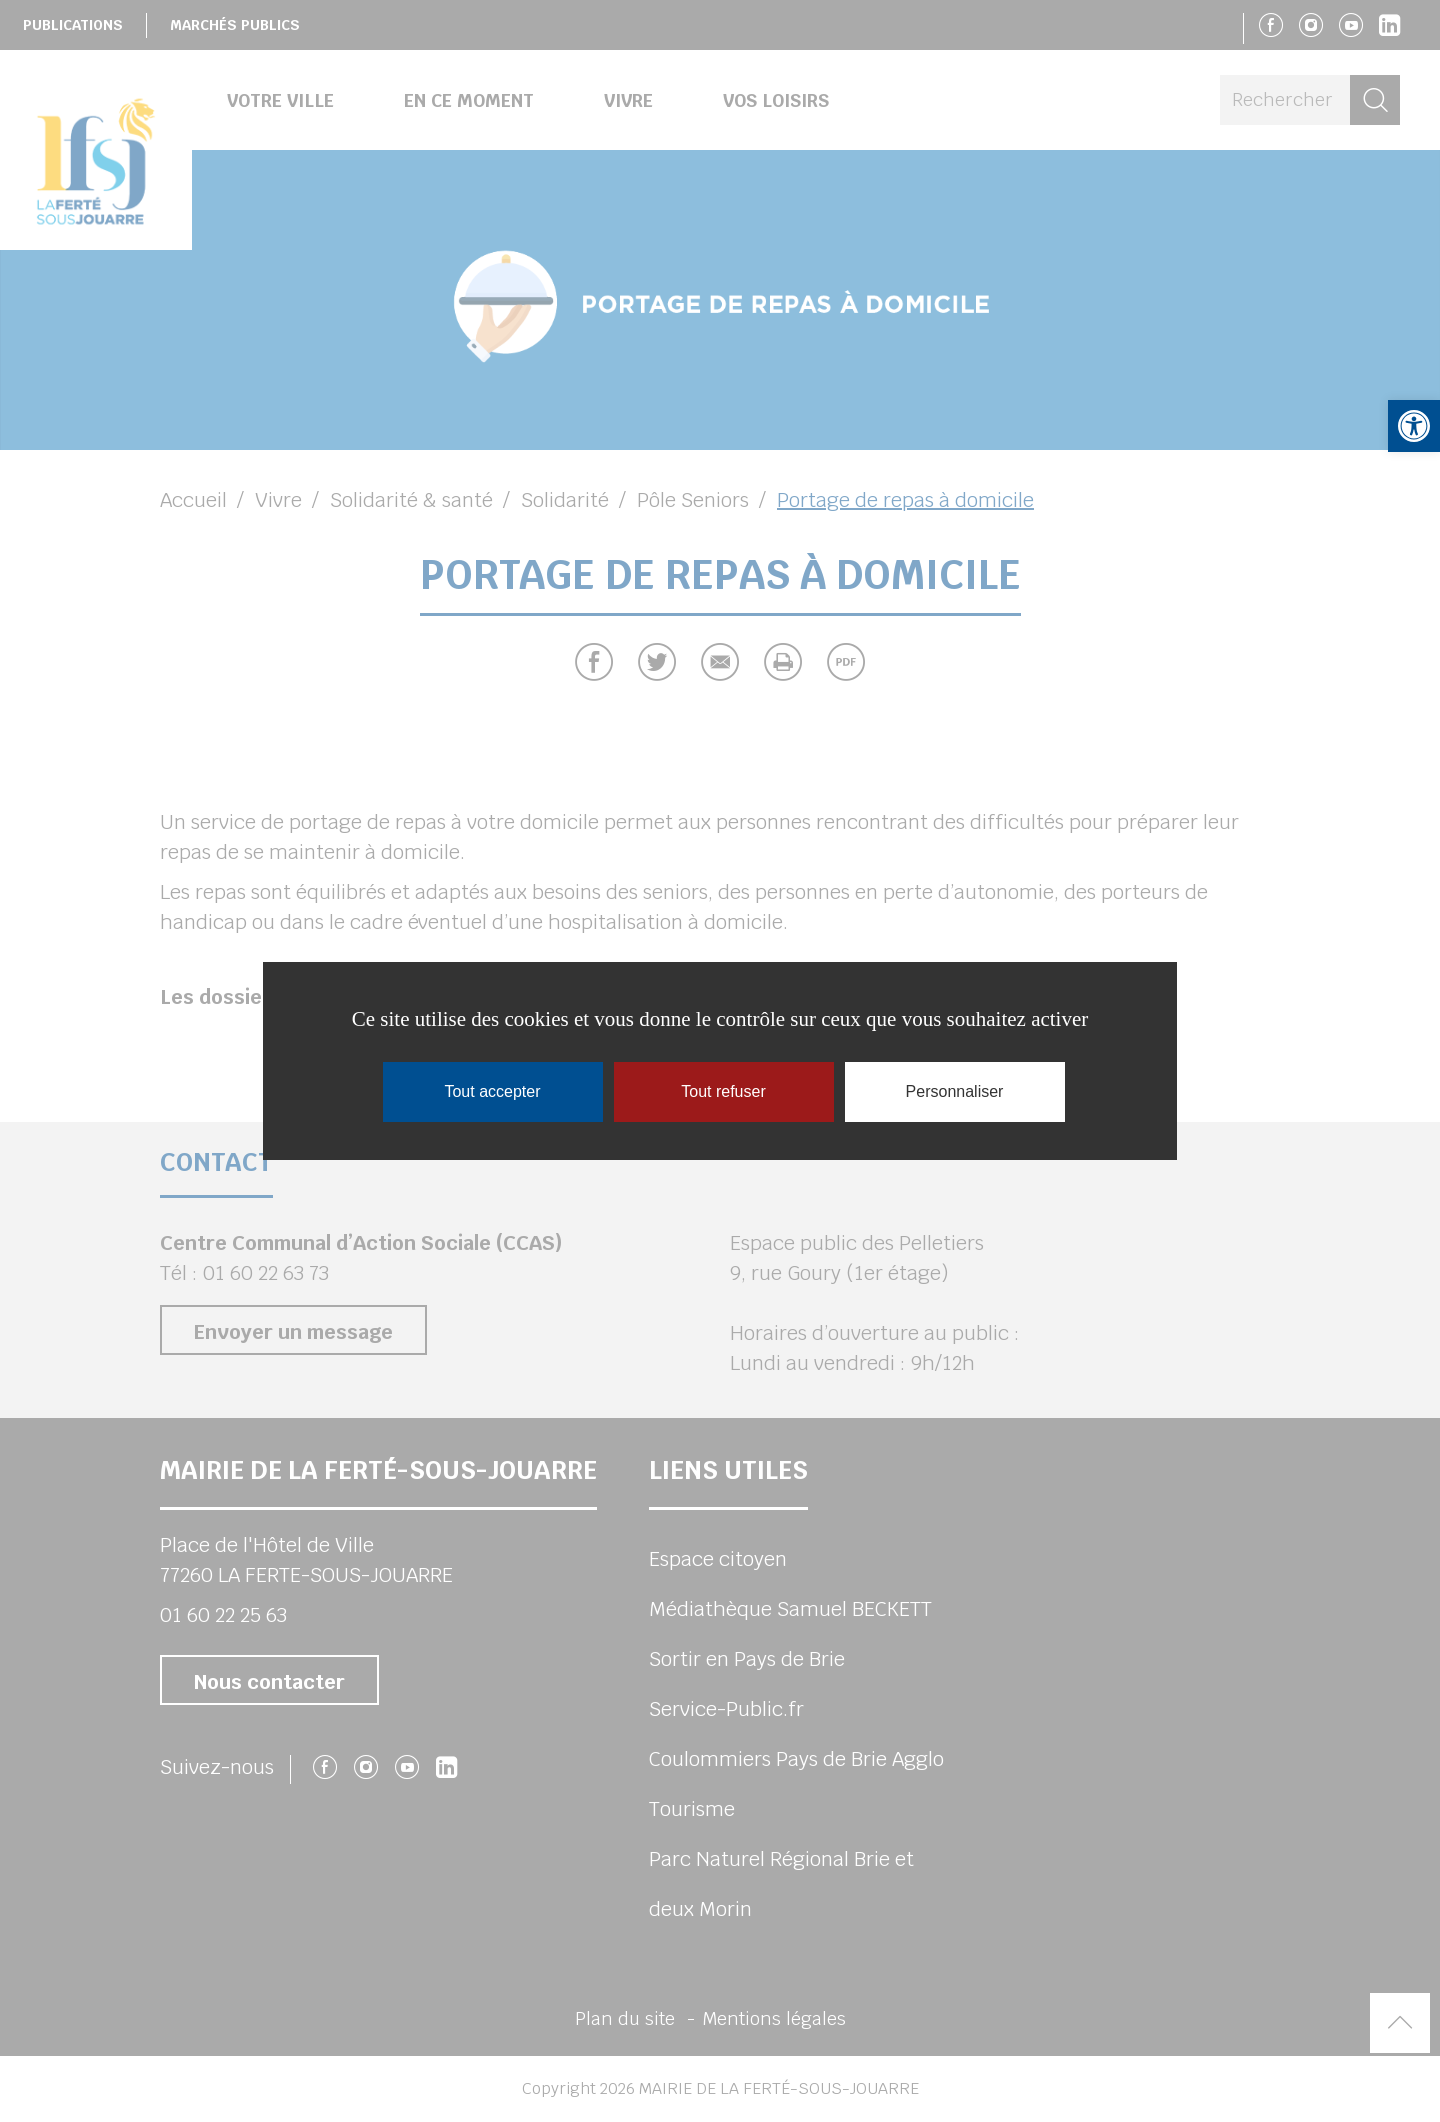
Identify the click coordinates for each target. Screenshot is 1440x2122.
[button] (1414, 426)
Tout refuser (723, 1091)
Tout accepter (492, 1091)
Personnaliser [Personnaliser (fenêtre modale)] (955, 1091)
